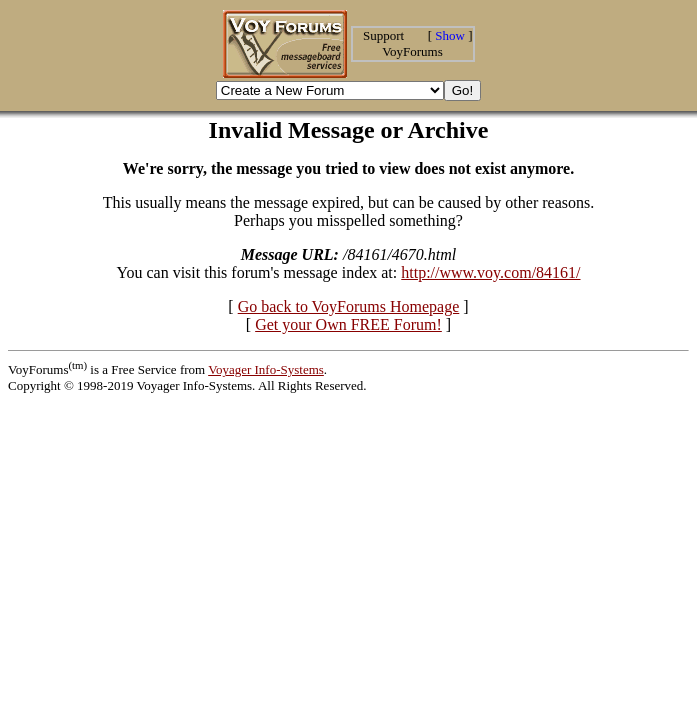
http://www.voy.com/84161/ (490, 272)
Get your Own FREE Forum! (348, 324)
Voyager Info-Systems (266, 369)
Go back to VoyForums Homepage (349, 306)
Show (450, 35)
